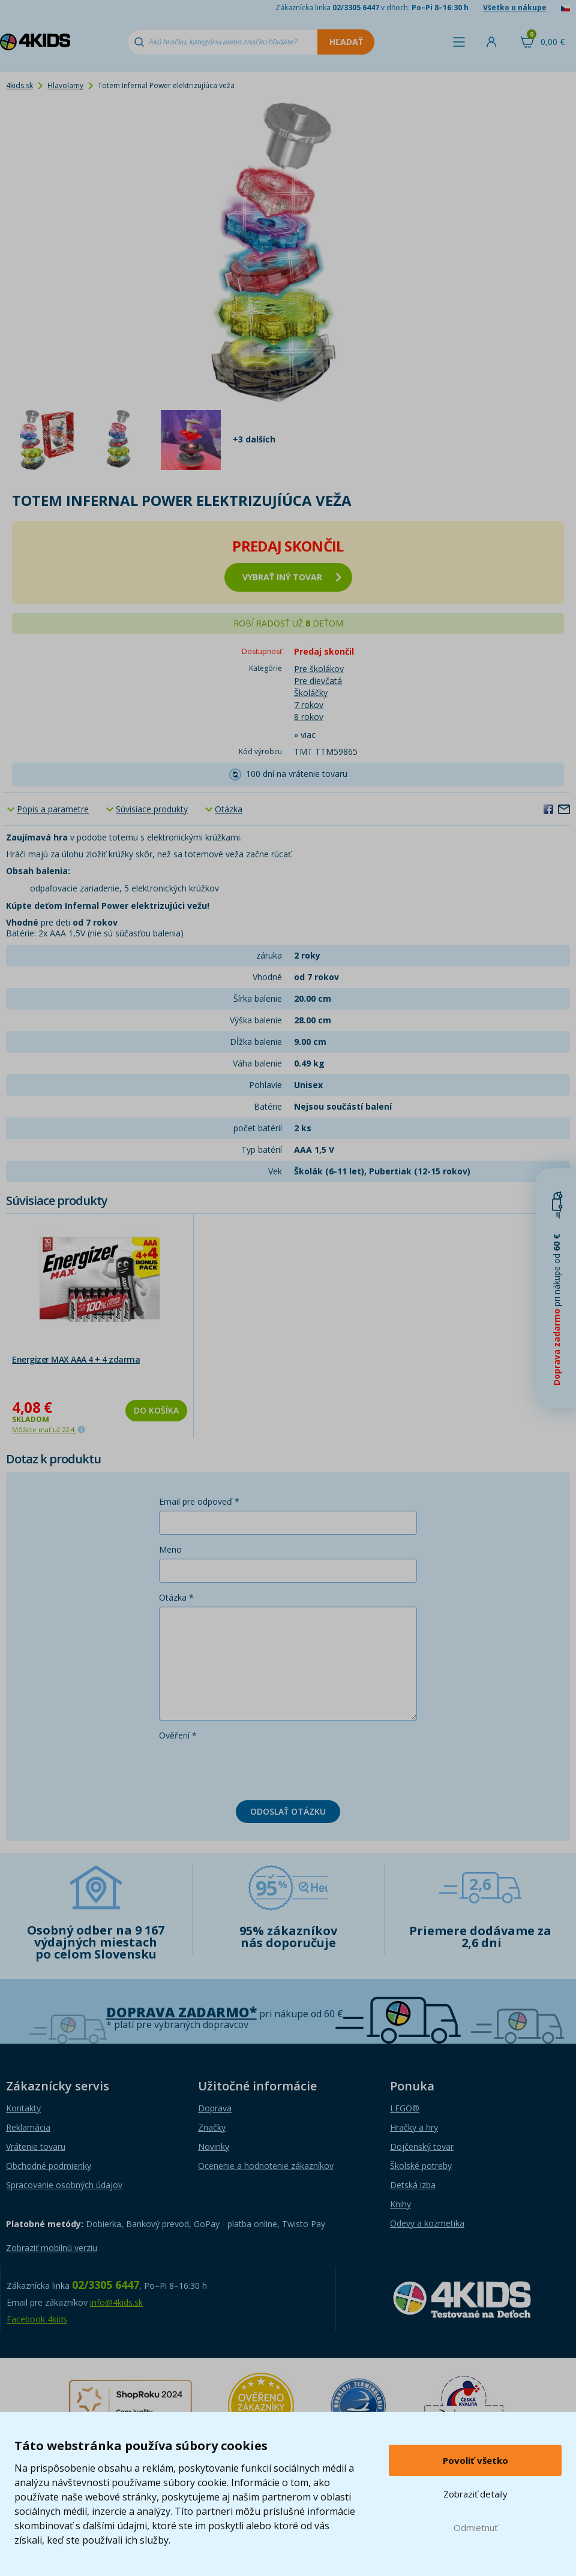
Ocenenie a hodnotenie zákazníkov (266, 2165)
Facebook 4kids (37, 2319)
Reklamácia (28, 2127)
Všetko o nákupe (515, 7)
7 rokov (308, 704)
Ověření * (178, 1735)
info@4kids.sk (116, 2302)
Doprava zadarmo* (181, 2012)
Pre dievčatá (318, 680)
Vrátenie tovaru (35, 2146)
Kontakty (23, 2108)
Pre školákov (319, 668)
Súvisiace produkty (152, 809)
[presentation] (250, 1768)
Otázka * (176, 1597)
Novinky (213, 2146)
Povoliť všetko (475, 2460)
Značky (212, 2127)
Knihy (400, 2204)
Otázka (228, 809)
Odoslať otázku (288, 1811)
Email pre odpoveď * (199, 1501)
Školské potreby (421, 2165)
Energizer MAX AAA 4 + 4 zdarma (76, 1359)
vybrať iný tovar (291, 577)
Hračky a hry (414, 2127)
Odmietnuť (475, 2527)
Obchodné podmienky (48, 2165)
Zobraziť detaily (475, 2494)
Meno (170, 1549)
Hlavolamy (65, 85)
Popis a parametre (53, 809)
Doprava (215, 2108)
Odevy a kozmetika (427, 2223)
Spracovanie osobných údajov (64, 2185)
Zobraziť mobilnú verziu (51, 2247)
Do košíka (156, 1410)
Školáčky (311, 692)
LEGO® (404, 2108)
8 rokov (308, 716)
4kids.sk (19, 85)
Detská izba (413, 2185)
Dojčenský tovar (422, 2146)
